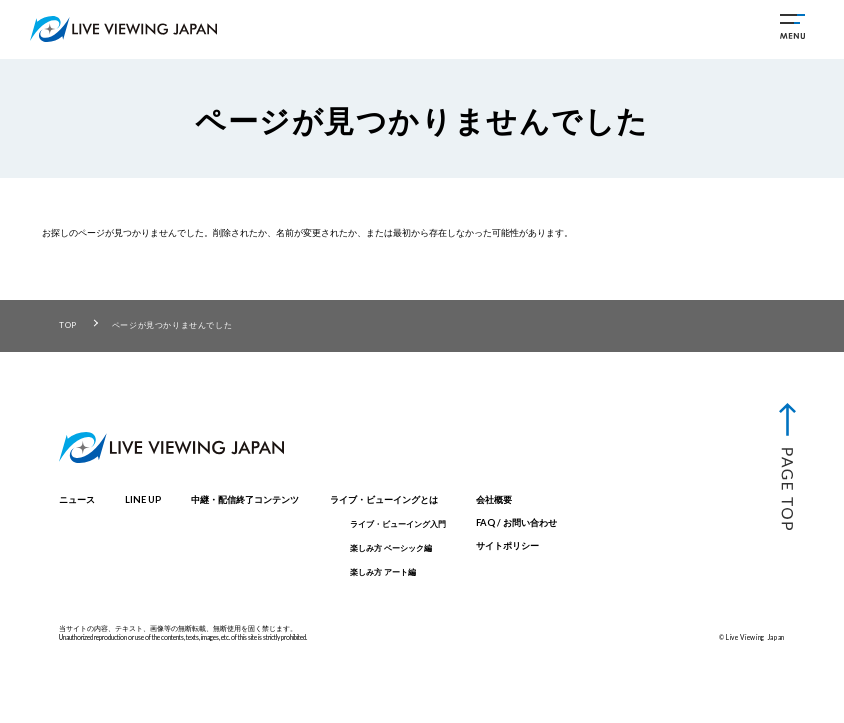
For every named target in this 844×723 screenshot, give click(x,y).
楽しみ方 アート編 (383, 572)
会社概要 (494, 499)
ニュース (77, 499)
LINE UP (143, 499)
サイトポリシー (507, 545)
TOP (68, 325)
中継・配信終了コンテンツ (245, 499)
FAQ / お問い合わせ (516, 522)
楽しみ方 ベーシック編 (391, 548)
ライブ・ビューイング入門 (398, 524)
